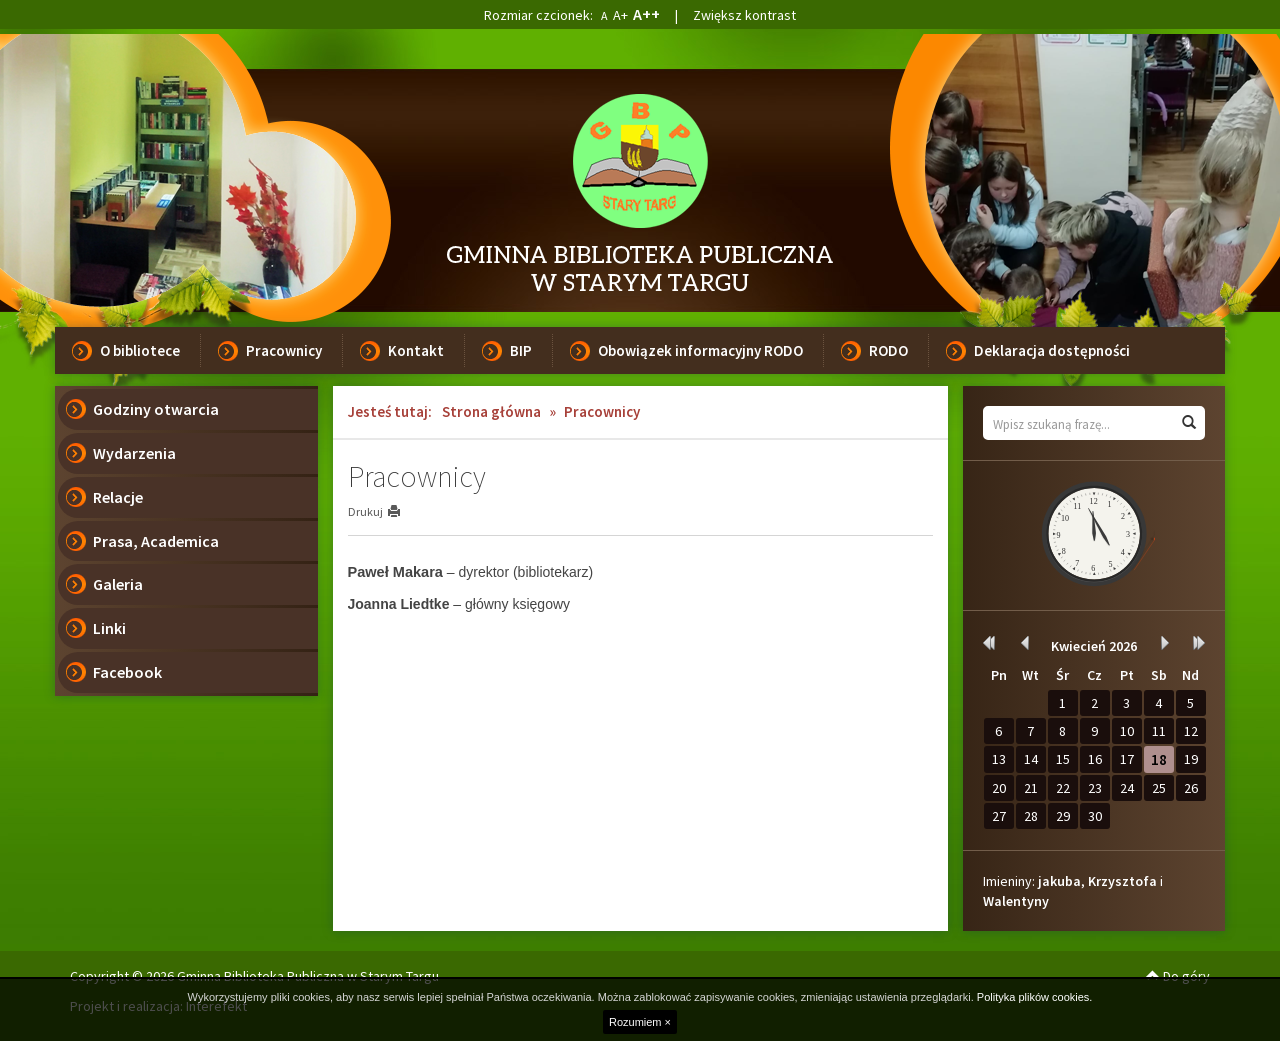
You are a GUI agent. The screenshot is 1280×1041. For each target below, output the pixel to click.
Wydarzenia (134, 453)
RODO (888, 350)
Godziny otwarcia (156, 409)
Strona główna (491, 411)
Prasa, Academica (156, 541)
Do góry (1178, 976)
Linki (109, 628)
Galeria (118, 584)
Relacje (118, 497)
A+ (620, 15)
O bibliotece (140, 350)
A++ (646, 14)
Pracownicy (284, 350)
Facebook (127, 672)
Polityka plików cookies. (1035, 997)
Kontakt (416, 350)
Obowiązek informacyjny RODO (700, 350)
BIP (521, 350)
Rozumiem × (640, 1022)
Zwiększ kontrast (744, 15)
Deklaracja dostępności (1052, 350)
